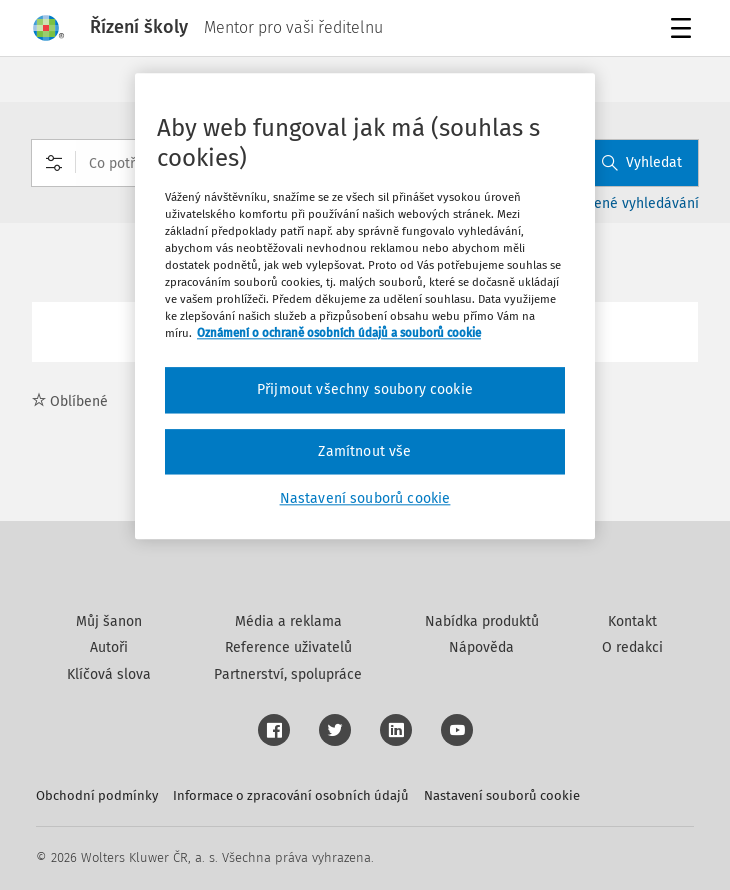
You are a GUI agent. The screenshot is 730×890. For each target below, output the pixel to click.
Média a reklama (288, 621)
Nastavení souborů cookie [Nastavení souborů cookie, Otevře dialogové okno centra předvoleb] (365, 499)
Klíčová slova (109, 674)
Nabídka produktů (482, 621)
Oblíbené (70, 401)
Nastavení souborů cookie (502, 795)
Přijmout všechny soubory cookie (365, 389)
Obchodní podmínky (97, 795)
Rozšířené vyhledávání (627, 203)
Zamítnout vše (364, 451)
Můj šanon (109, 621)
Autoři (109, 647)
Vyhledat (642, 162)
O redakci (632, 647)
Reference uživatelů (288, 647)
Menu (684, 30)
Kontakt (632, 621)
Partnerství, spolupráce (288, 674)
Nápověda (481, 647)
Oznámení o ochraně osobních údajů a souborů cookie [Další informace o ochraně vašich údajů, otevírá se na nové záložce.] (339, 333)
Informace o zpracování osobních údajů (291, 795)
